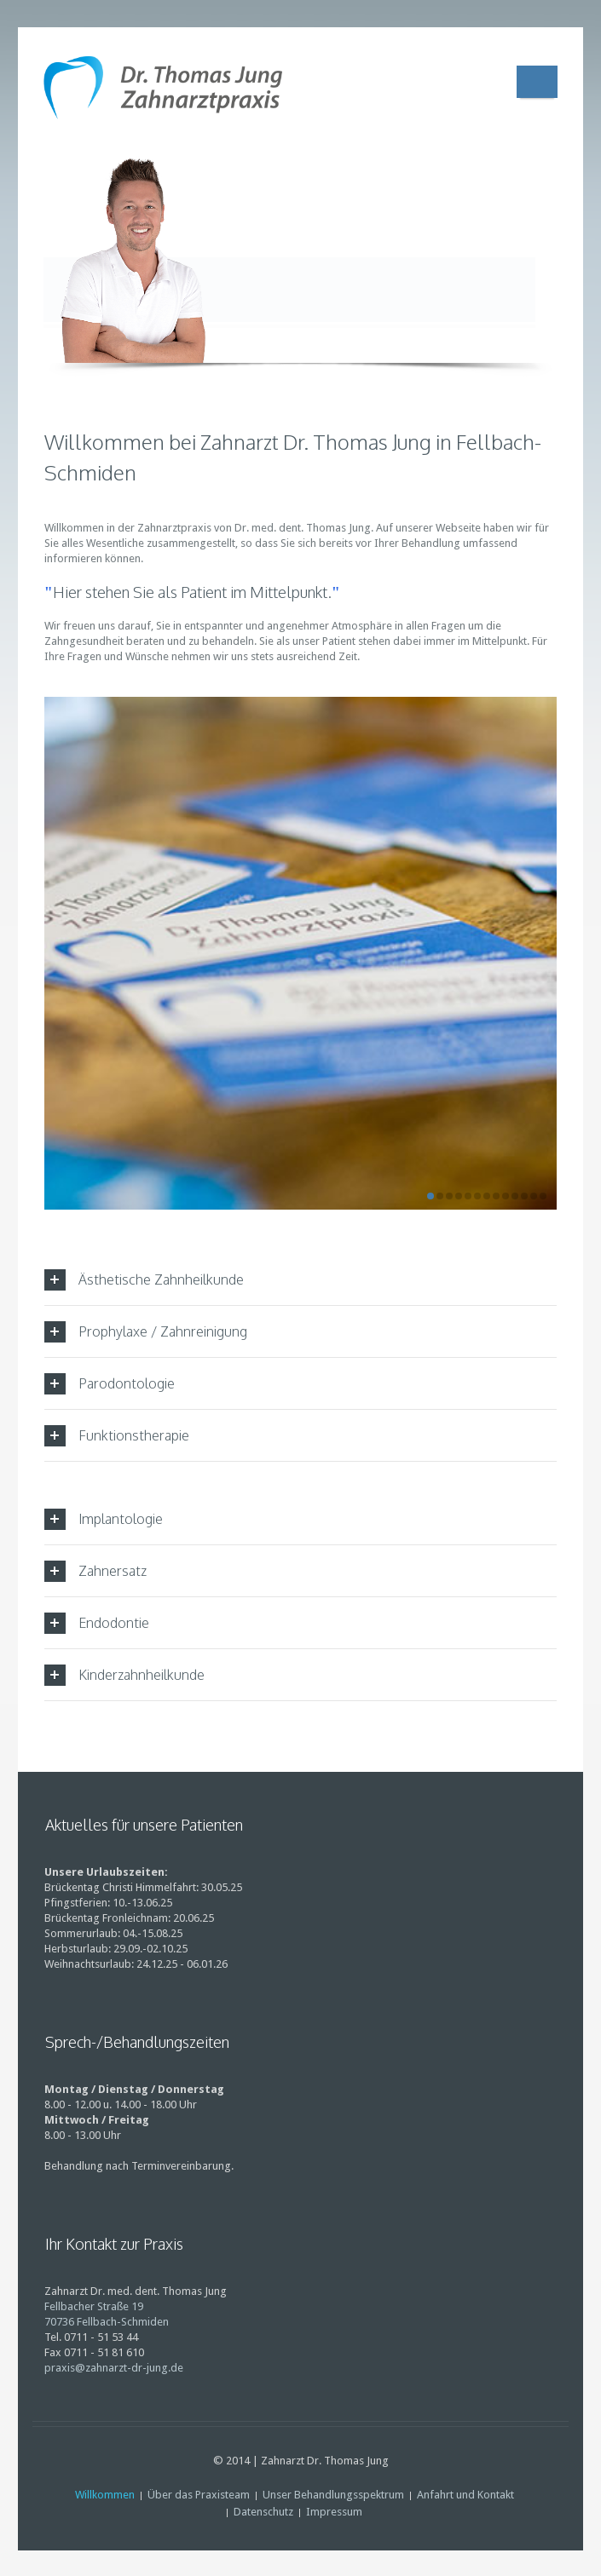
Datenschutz (263, 2511)
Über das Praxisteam (198, 2494)
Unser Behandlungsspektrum (333, 2494)
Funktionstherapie (116, 1435)
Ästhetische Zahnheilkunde (144, 1280)
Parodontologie (109, 1383)
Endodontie (96, 1623)
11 (524, 1196)
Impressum (334, 2511)
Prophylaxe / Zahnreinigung (145, 1332)
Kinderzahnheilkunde (124, 1675)
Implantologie (103, 1519)
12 (533, 1196)
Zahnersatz (95, 1571)
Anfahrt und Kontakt (465, 2494)
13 (543, 1196)
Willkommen (105, 2494)
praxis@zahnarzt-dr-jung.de (113, 2367)
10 (514, 1196)
